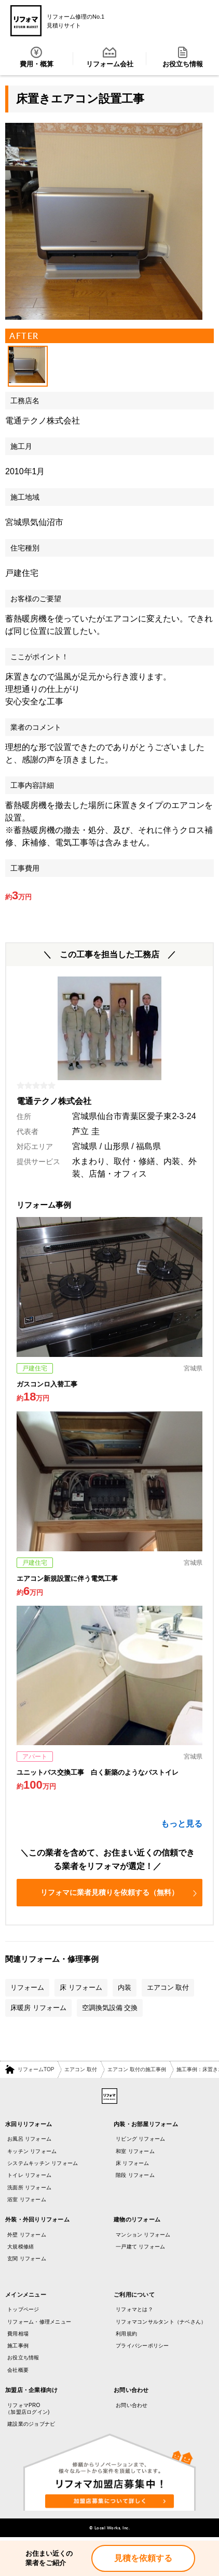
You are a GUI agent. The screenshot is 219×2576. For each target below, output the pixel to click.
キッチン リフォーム (32, 2151)
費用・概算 (36, 57)
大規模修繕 (20, 2246)
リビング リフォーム (140, 2139)
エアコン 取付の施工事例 (136, 2069)
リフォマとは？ (134, 2309)
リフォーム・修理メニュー (39, 2322)
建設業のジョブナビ (31, 2424)
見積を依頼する (143, 2558)
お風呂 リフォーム (29, 2139)
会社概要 (18, 2370)
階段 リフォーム (135, 2175)
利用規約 (126, 2334)
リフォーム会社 (109, 57)
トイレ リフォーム (29, 2175)
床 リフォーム (132, 2163)
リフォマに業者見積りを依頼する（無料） (118, 1892)
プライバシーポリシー (142, 2345)
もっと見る (181, 1823)
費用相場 (18, 2334)
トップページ (23, 2309)
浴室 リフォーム (26, 2199)
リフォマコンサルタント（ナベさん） (161, 2322)
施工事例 (18, 2345)
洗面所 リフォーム (29, 2187)
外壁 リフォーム (26, 2235)
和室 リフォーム (135, 2151)
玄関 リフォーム (26, 2258)
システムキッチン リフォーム (42, 2163)
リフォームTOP (36, 2069)
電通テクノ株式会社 (42, 420)
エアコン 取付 (80, 2069)
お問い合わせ (132, 2405)
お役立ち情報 (182, 57)
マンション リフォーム (143, 2235)
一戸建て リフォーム (140, 2246)
